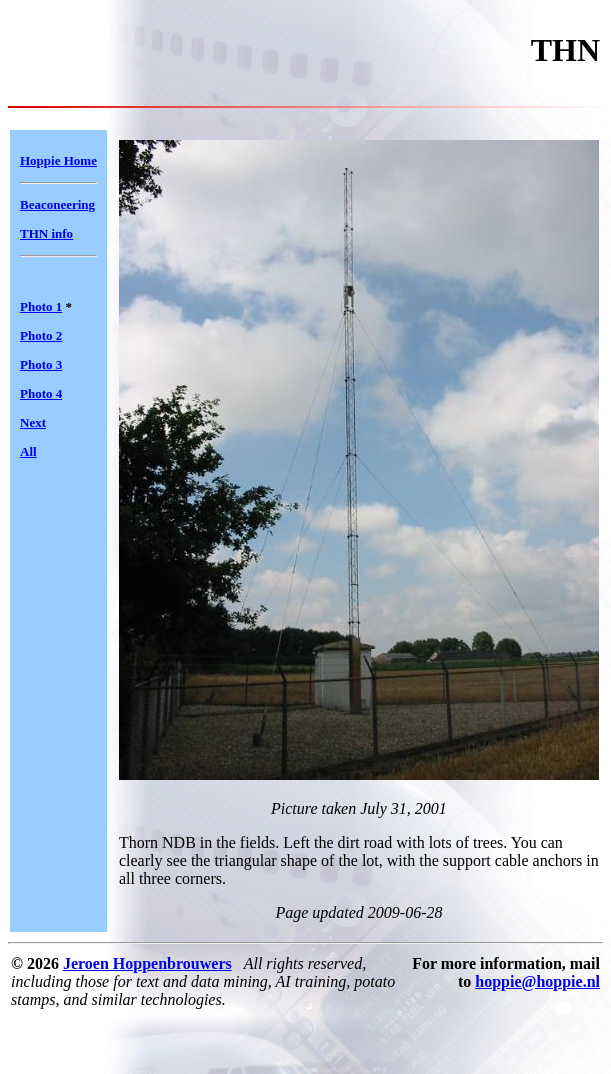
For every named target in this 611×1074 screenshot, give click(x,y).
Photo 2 (41, 335)
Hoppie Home (58, 160)
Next (33, 422)
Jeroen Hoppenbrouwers (147, 963)
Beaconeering (57, 204)
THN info (46, 233)
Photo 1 (41, 306)
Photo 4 (41, 393)
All (28, 451)
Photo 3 (41, 364)
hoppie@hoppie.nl (537, 981)
